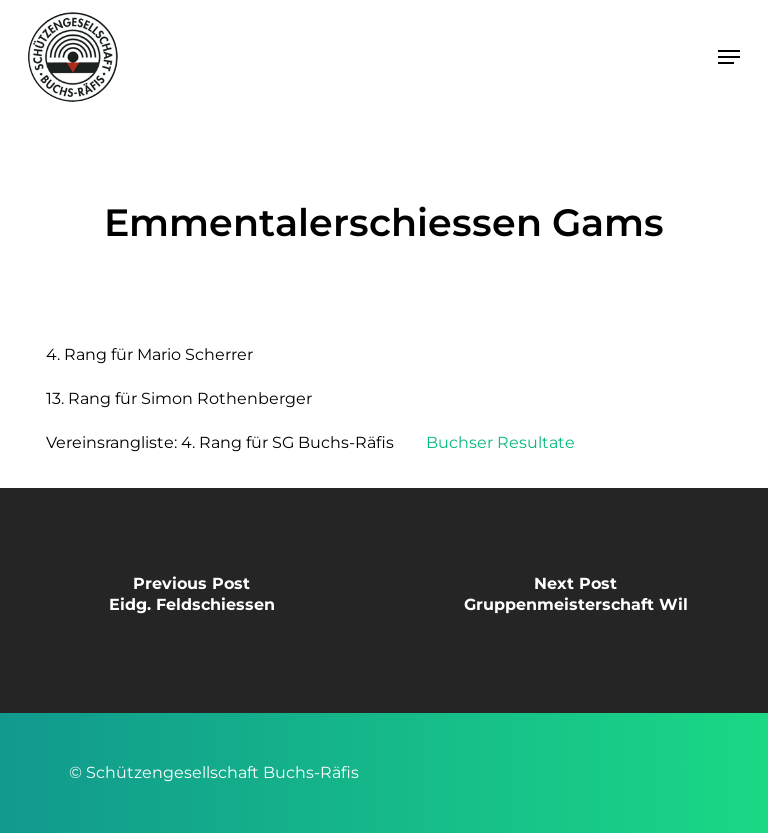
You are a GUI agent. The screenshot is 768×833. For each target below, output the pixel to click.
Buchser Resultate (500, 442)
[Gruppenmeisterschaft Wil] (576, 600)
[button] (729, 57)
